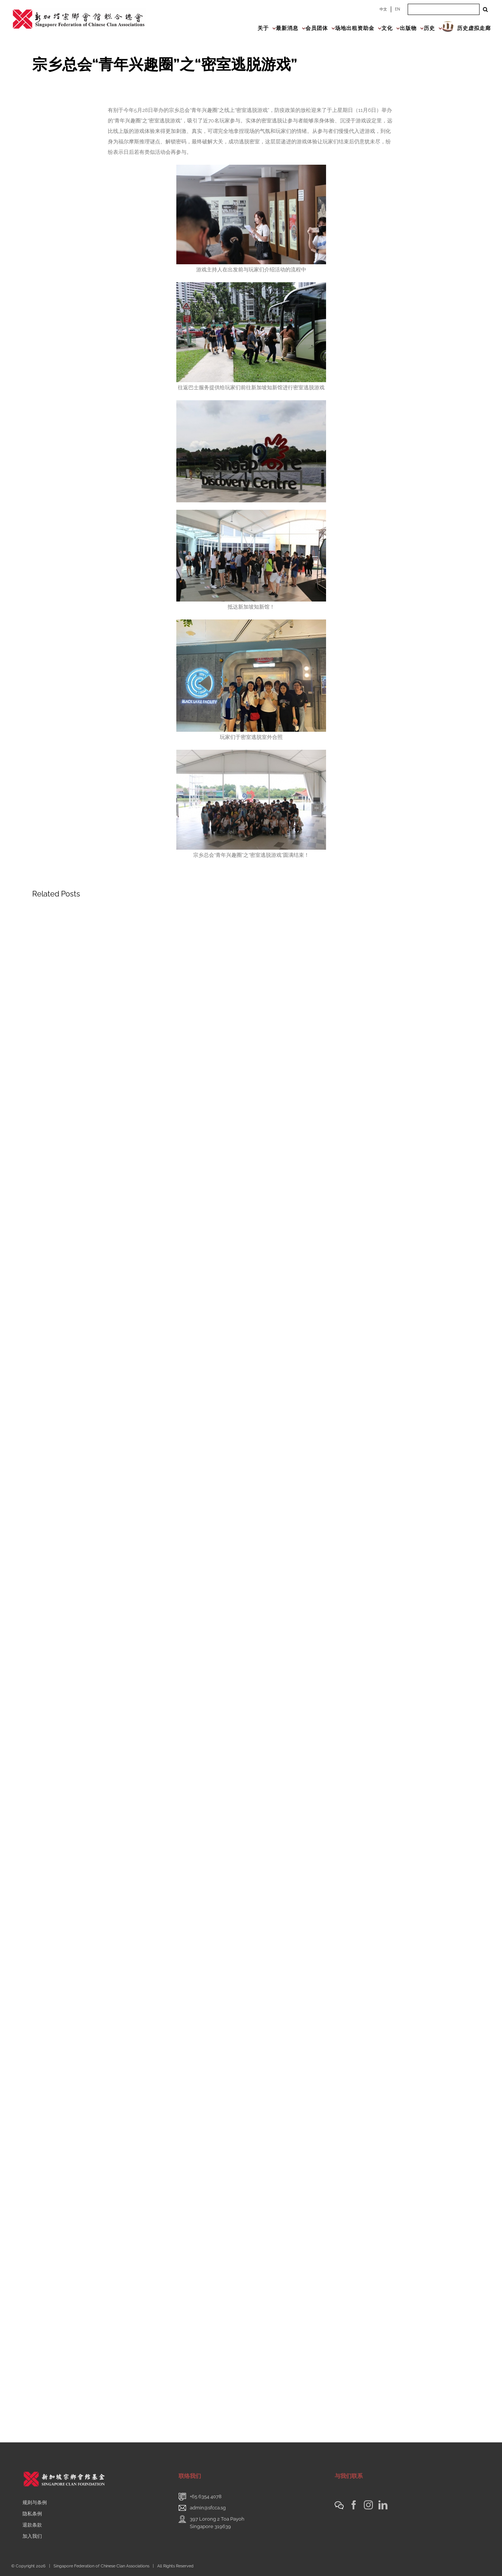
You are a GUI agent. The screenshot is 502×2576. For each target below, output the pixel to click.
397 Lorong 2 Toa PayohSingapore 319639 (217, 2522)
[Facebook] (353, 2504)
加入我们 (32, 2536)
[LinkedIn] (382, 2504)
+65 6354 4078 (206, 2496)
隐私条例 (32, 2513)
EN (397, 9)
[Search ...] (444, 9)
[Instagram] (368, 2504)
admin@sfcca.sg (208, 2507)
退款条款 (32, 2525)
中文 (383, 9)
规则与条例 (34, 2502)
